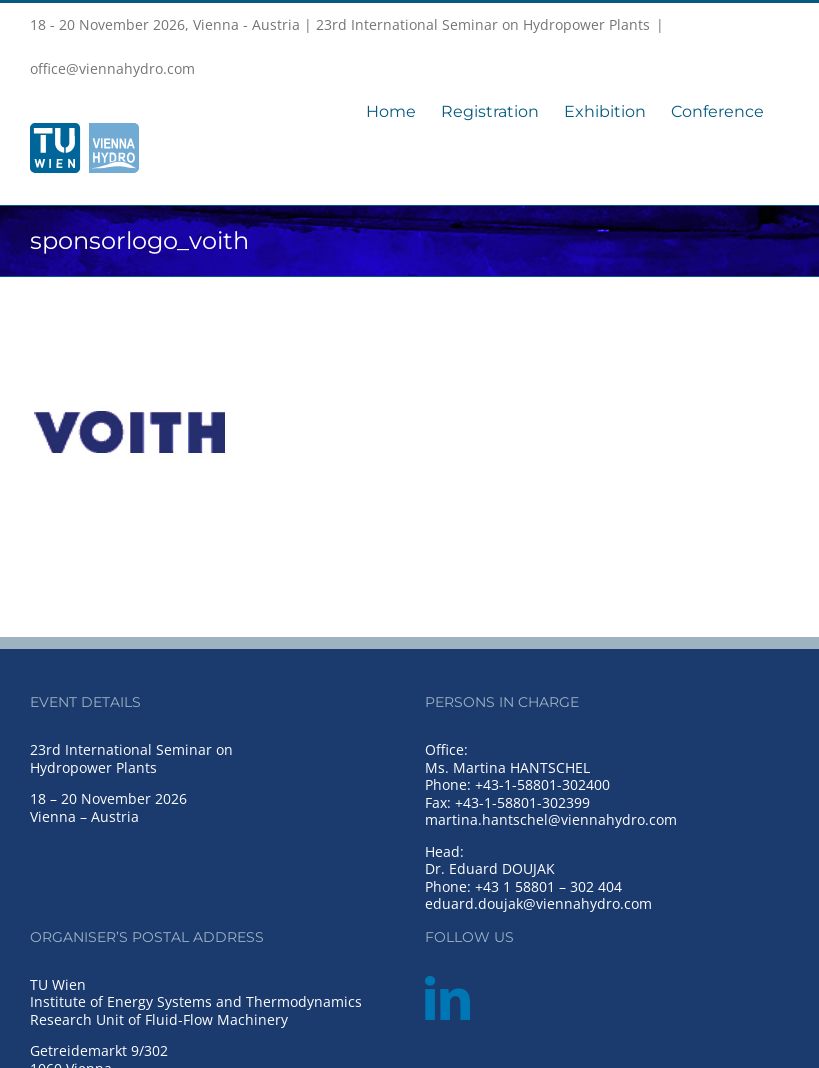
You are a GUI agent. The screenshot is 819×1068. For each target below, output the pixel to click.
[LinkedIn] (447, 998)
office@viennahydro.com (112, 68)
